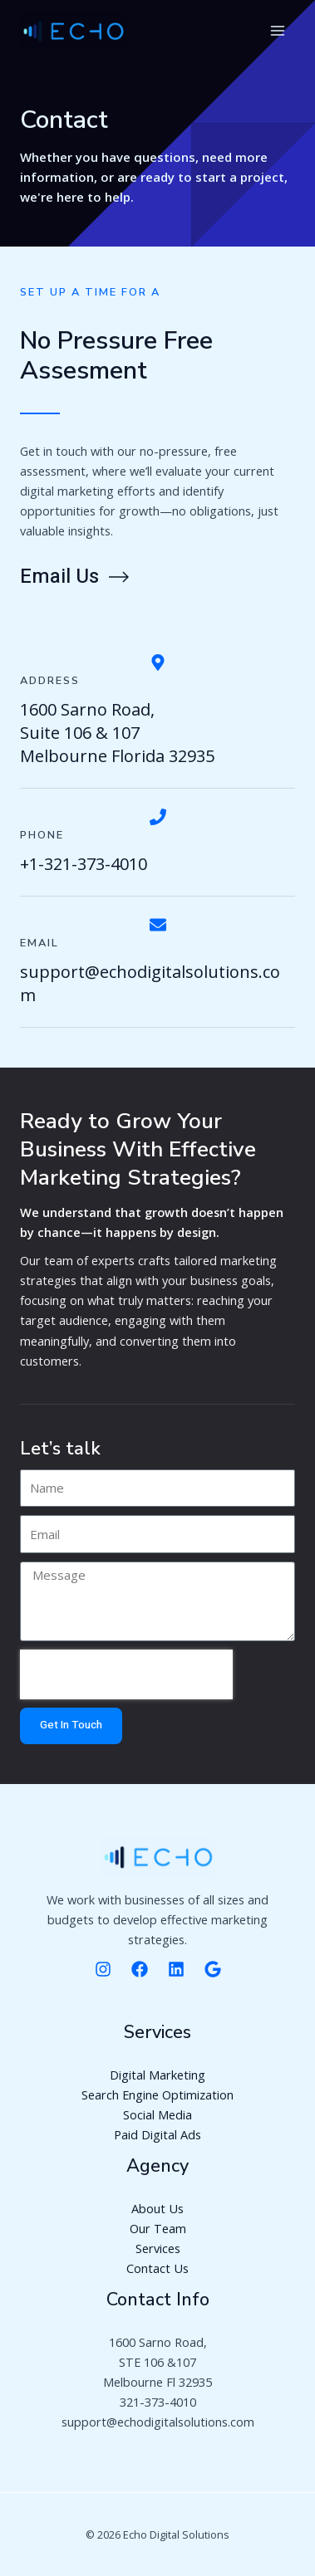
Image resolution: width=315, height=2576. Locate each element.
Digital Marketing (157, 2074)
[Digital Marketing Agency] (73, 31)
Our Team (158, 2228)
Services (157, 2248)
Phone (42, 835)
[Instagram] (103, 1969)
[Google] (212, 1969)
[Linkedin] (176, 1969)
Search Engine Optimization (157, 2094)
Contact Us (157, 2268)
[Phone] (158, 817)
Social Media (157, 2114)
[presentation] (126, 1674)
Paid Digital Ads (157, 2134)
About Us (157, 2208)
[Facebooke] (139, 1969)
